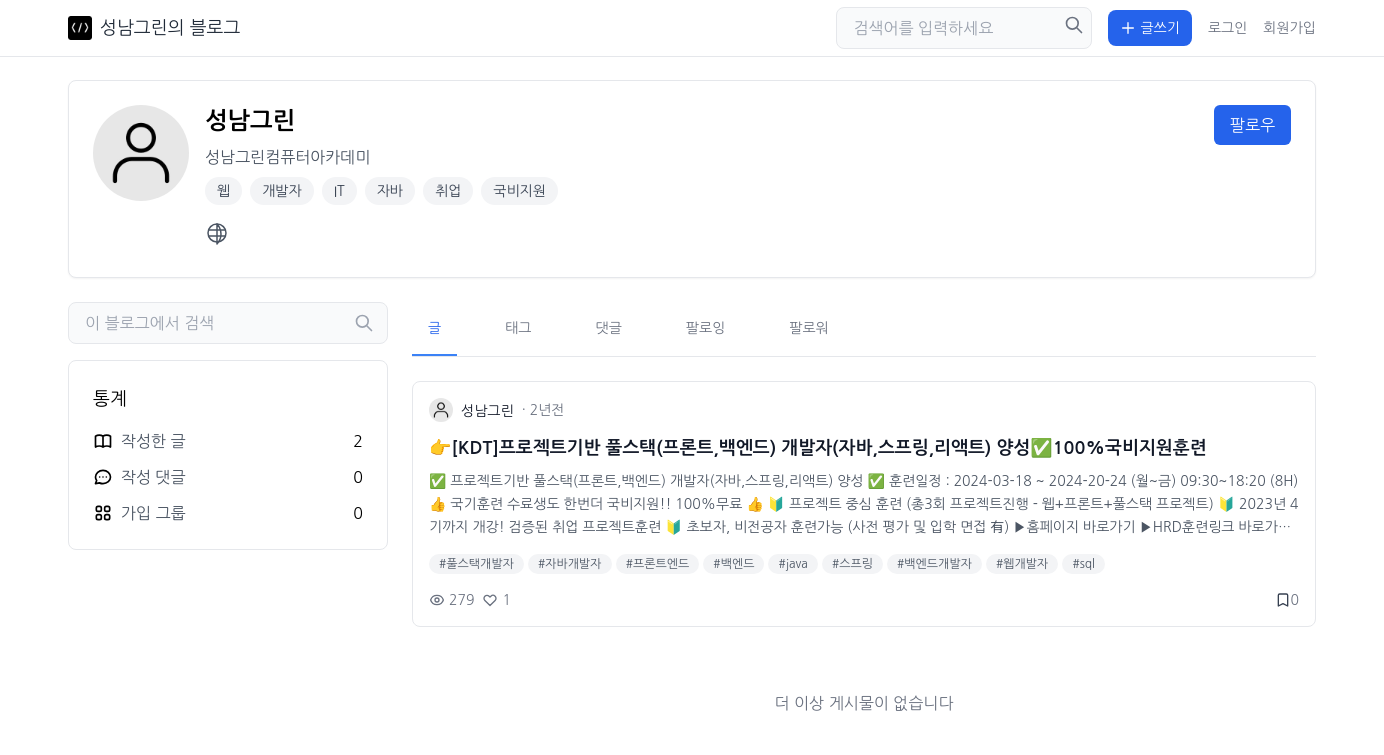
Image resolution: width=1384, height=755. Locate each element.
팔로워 (808, 328)
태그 (518, 328)
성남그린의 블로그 (170, 28)
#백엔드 (733, 564)
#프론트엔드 (658, 564)
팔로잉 (705, 328)
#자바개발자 (570, 564)
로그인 (1227, 28)
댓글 (609, 328)
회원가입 (1289, 28)
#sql (1083, 564)
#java (792, 564)
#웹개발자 (1022, 564)
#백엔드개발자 (934, 564)
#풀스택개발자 (476, 564)
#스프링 (852, 564)
